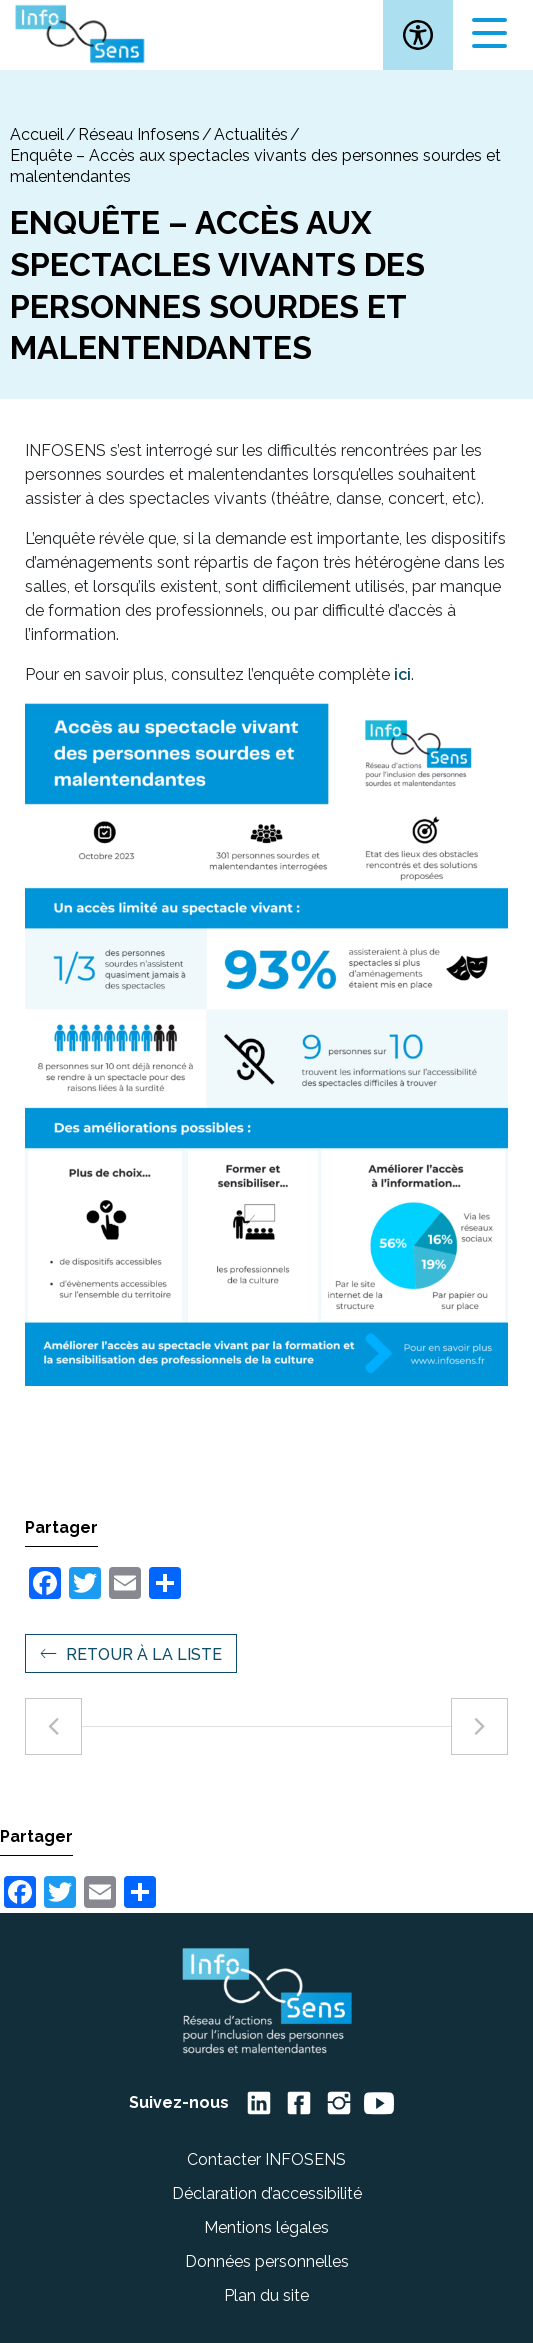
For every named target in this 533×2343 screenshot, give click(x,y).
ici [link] (402, 674)
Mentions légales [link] (266, 2227)
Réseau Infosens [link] (139, 134)
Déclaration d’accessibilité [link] (267, 2193)
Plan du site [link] (266, 2295)
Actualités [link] (251, 134)
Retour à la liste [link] (144, 1654)
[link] (418, 35)
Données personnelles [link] (267, 2261)
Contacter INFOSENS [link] (266, 2159)
